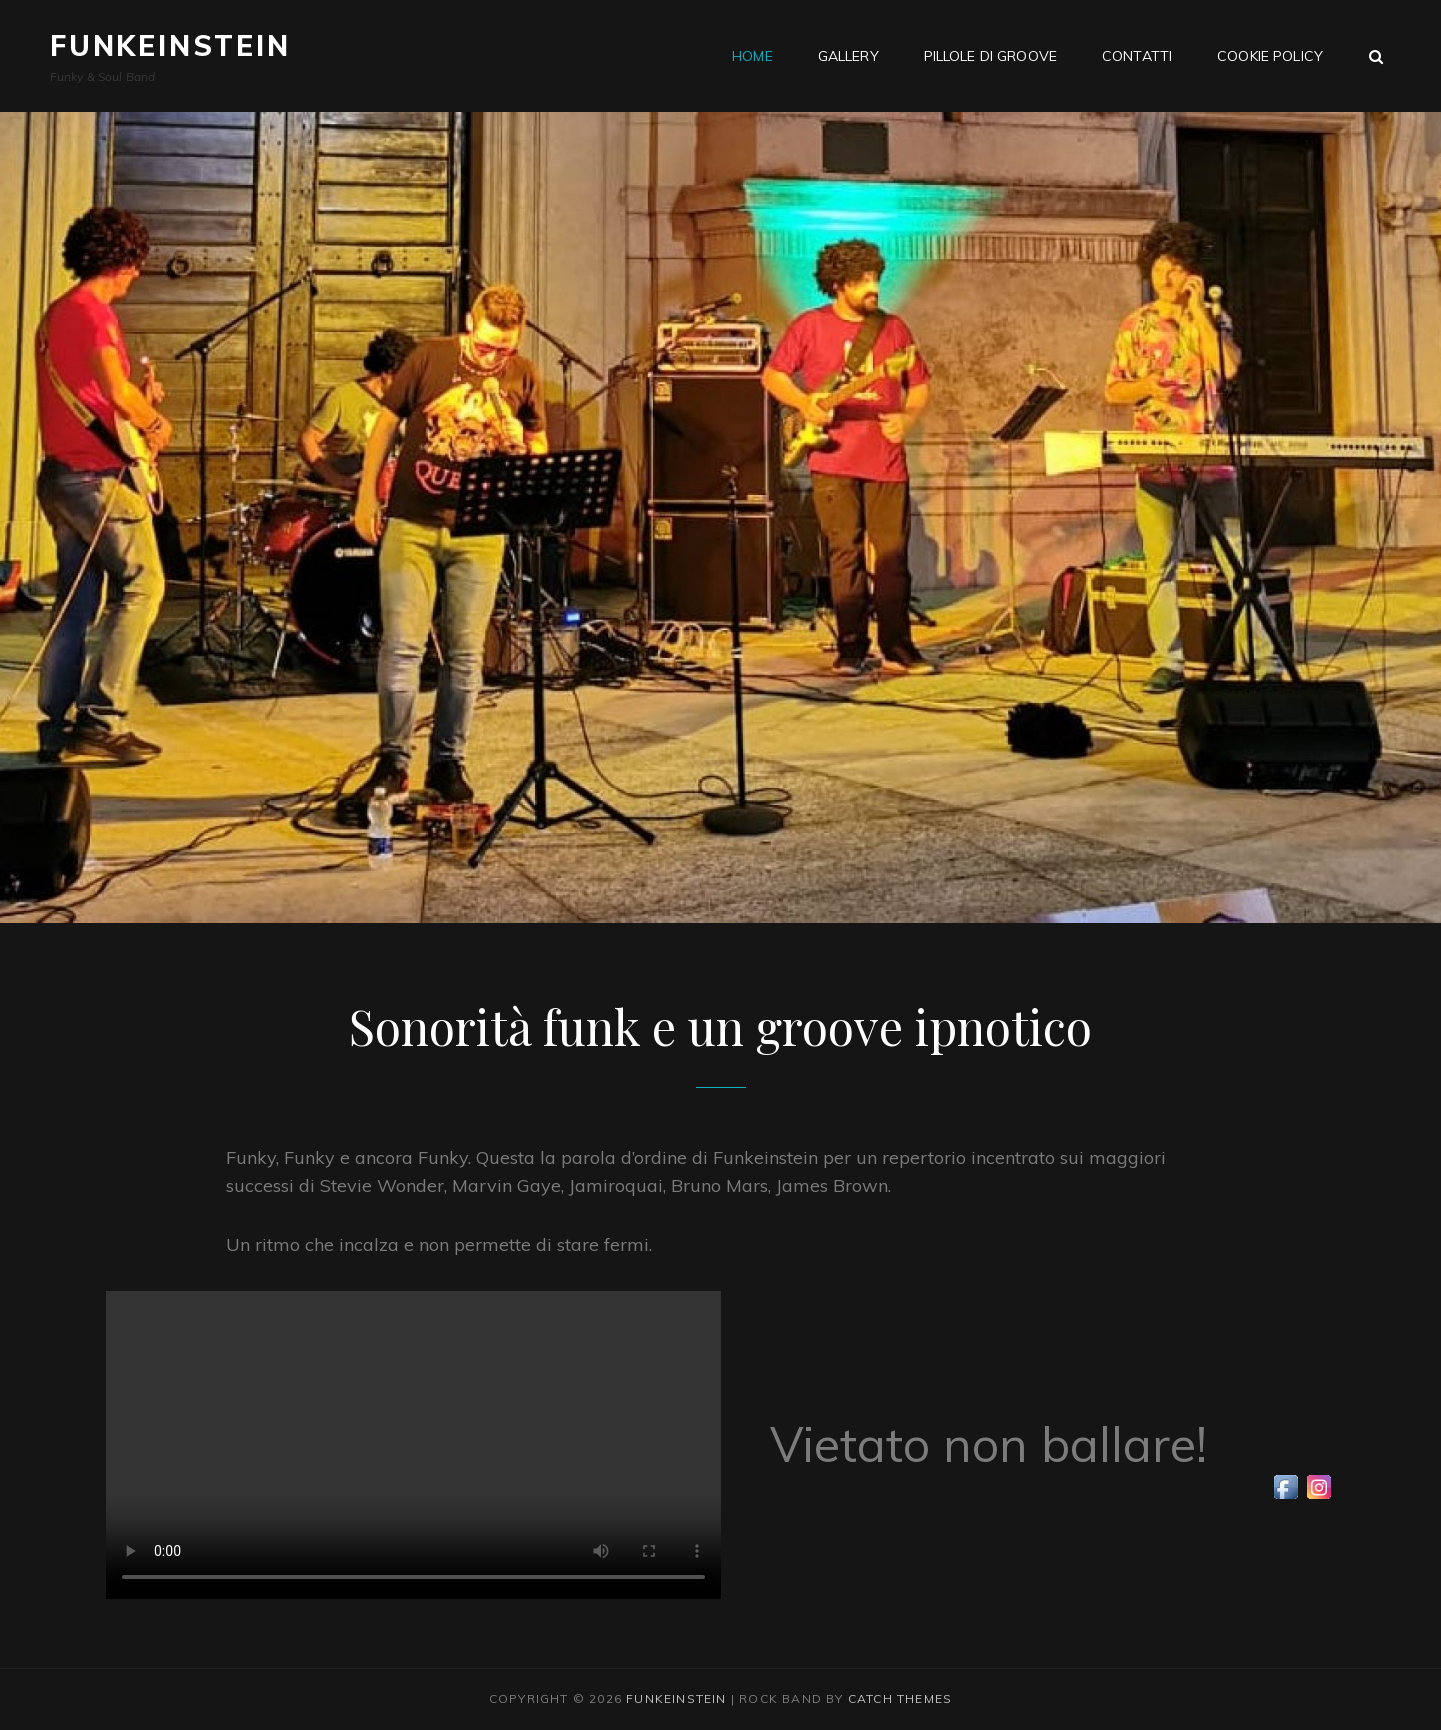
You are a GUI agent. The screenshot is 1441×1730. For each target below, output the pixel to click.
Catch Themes (900, 1698)
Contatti (1137, 56)
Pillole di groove (990, 56)
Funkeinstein (170, 45)
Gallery (848, 56)
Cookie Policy (1270, 56)
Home (752, 56)
